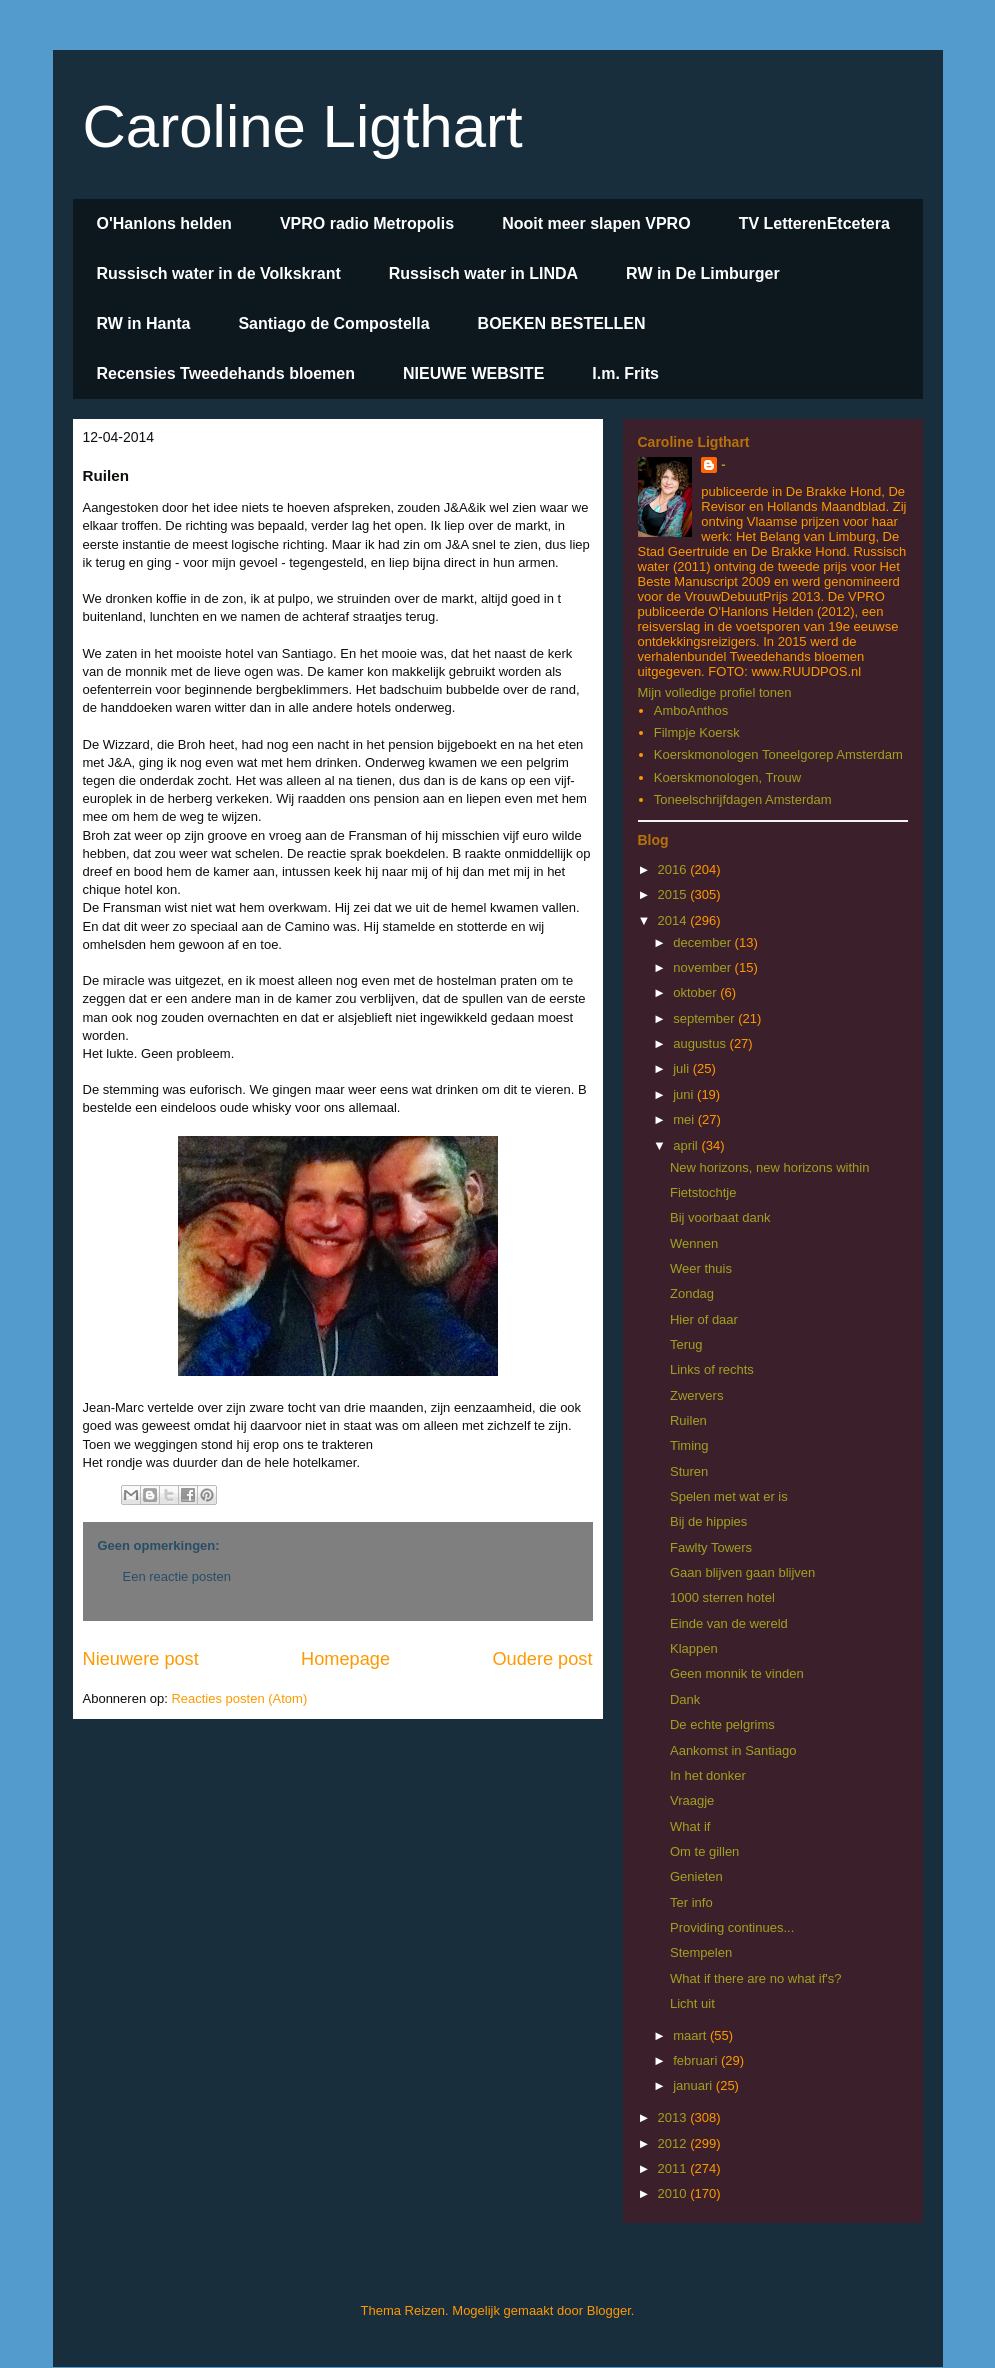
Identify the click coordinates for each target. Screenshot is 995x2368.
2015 (674, 894)
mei (685, 1119)
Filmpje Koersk (697, 732)
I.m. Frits (625, 373)
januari (694, 2085)
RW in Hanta (144, 323)
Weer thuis (701, 1268)
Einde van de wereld (729, 1623)
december (703, 942)
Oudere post (542, 1659)
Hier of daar (704, 1319)
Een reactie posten (177, 1576)
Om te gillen (704, 1851)
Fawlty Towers (711, 1547)
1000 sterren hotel (722, 1597)
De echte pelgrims (722, 1724)
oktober (696, 992)
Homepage (345, 1659)
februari (697, 2060)
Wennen (694, 1243)
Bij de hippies (708, 1521)
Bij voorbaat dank (720, 1217)
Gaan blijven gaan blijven (742, 1572)
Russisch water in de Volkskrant (219, 273)
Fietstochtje (703, 1192)
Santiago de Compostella (333, 323)
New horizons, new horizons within (769, 1167)
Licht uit (692, 2003)
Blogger (609, 2310)
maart (691, 2035)
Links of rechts (712, 1369)
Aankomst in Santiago (733, 1750)
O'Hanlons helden (164, 223)
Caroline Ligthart (303, 126)
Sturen (689, 1471)
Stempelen (701, 1952)
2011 (674, 2168)
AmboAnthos (691, 710)
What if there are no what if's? (756, 1978)
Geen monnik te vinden (737, 1673)
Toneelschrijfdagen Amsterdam (743, 799)
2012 (674, 2143)
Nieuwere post (141, 1659)
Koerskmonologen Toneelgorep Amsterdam (778, 754)
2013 (674, 2117)
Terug (686, 1344)
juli (683, 1068)
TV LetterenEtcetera (814, 223)
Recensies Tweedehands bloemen (226, 373)
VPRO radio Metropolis (367, 223)
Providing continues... (732, 1927)
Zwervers (696, 1395)
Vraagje (692, 1800)
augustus (701, 1043)
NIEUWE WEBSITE (473, 373)
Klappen (694, 1648)
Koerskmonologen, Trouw (727, 777)
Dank (685, 1699)
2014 (674, 920)
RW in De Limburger (703, 273)
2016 (674, 869)
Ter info (691, 1902)
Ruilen (688, 1420)
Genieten (696, 1876)
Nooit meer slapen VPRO (596, 223)
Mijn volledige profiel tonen (715, 692)
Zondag (692, 1293)
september (705, 1018)
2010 (674, 2193)
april (687, 1145)
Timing (689, 1445)
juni (685, 1094)
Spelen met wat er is (729, 1496)
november (703, 967)
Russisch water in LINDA (483, 273)
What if (690, 1826)
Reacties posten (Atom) (239, 1698)
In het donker (708, 1775)
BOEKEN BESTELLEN (562, 323)
